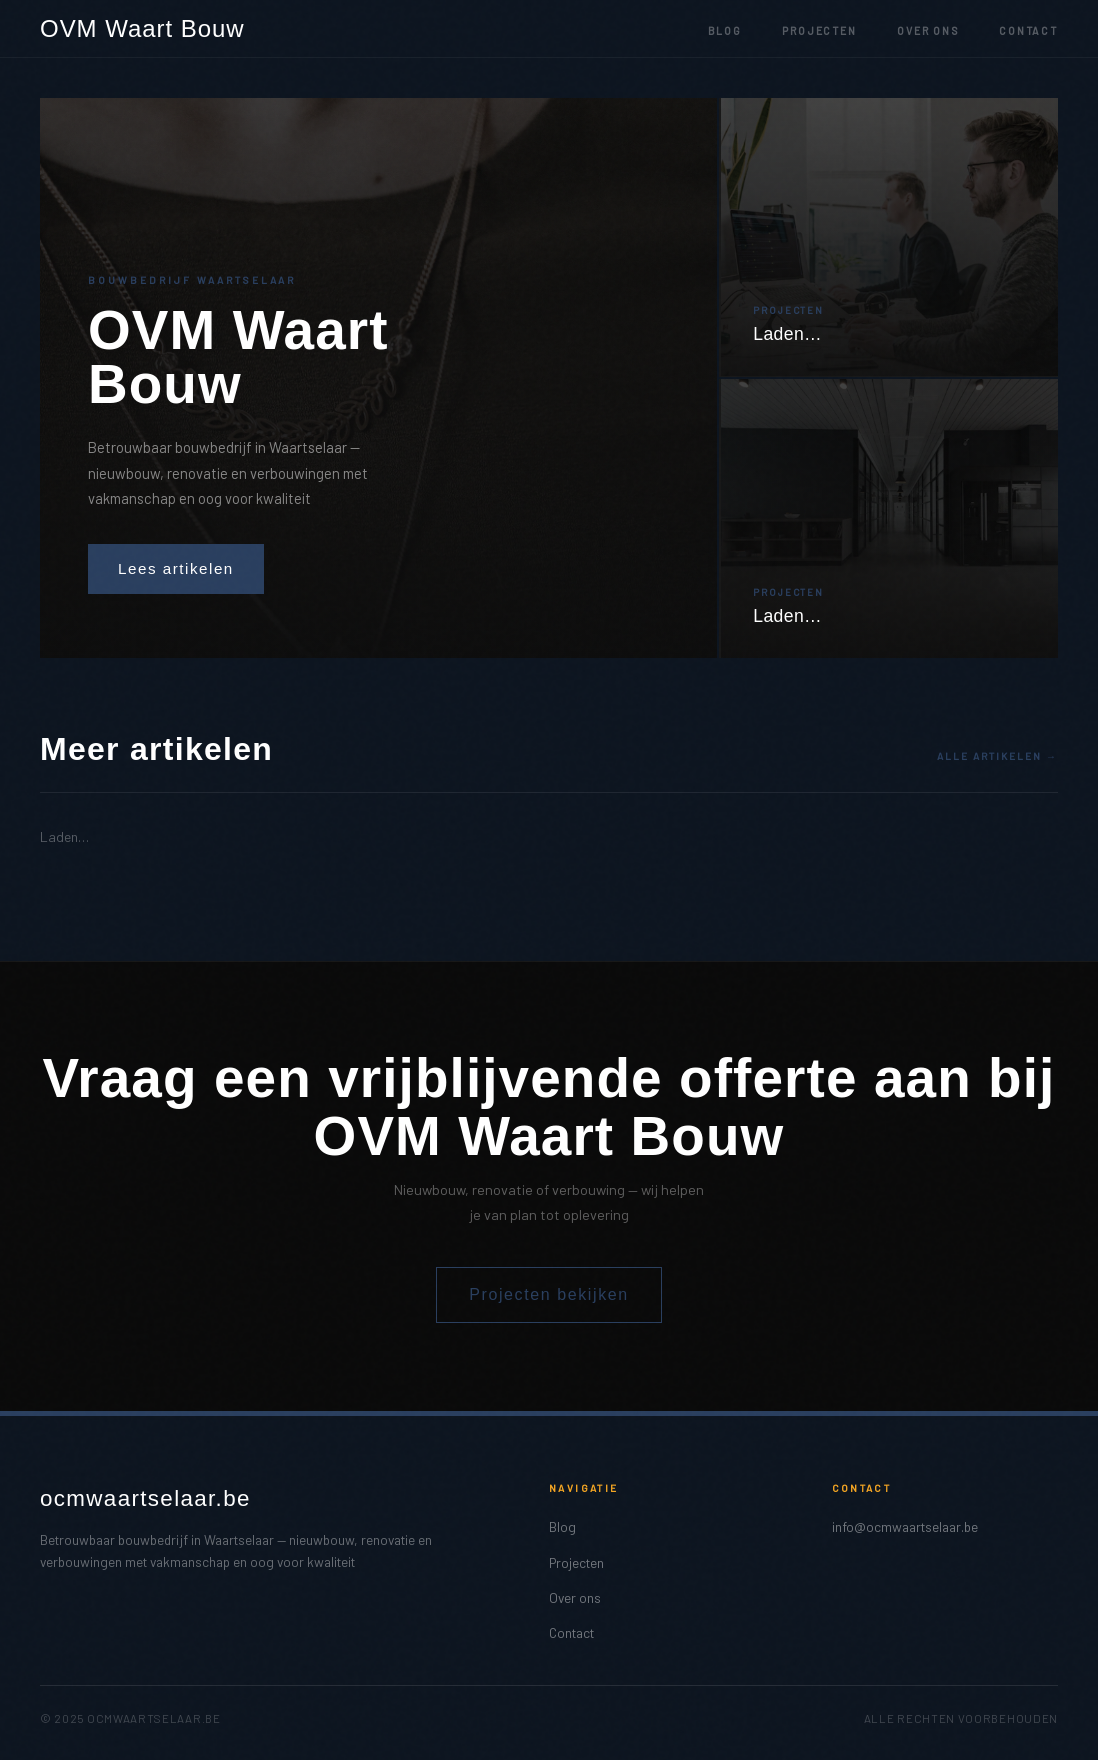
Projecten (819, 31)
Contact (1028, 31)
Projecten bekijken (549, 1294)
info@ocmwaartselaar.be (905, 1526)
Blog (725, 31)
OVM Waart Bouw (142, 29)
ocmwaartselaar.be (145, 1498)
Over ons (928, 31)
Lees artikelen (176, 568)
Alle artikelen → (997, 756)
